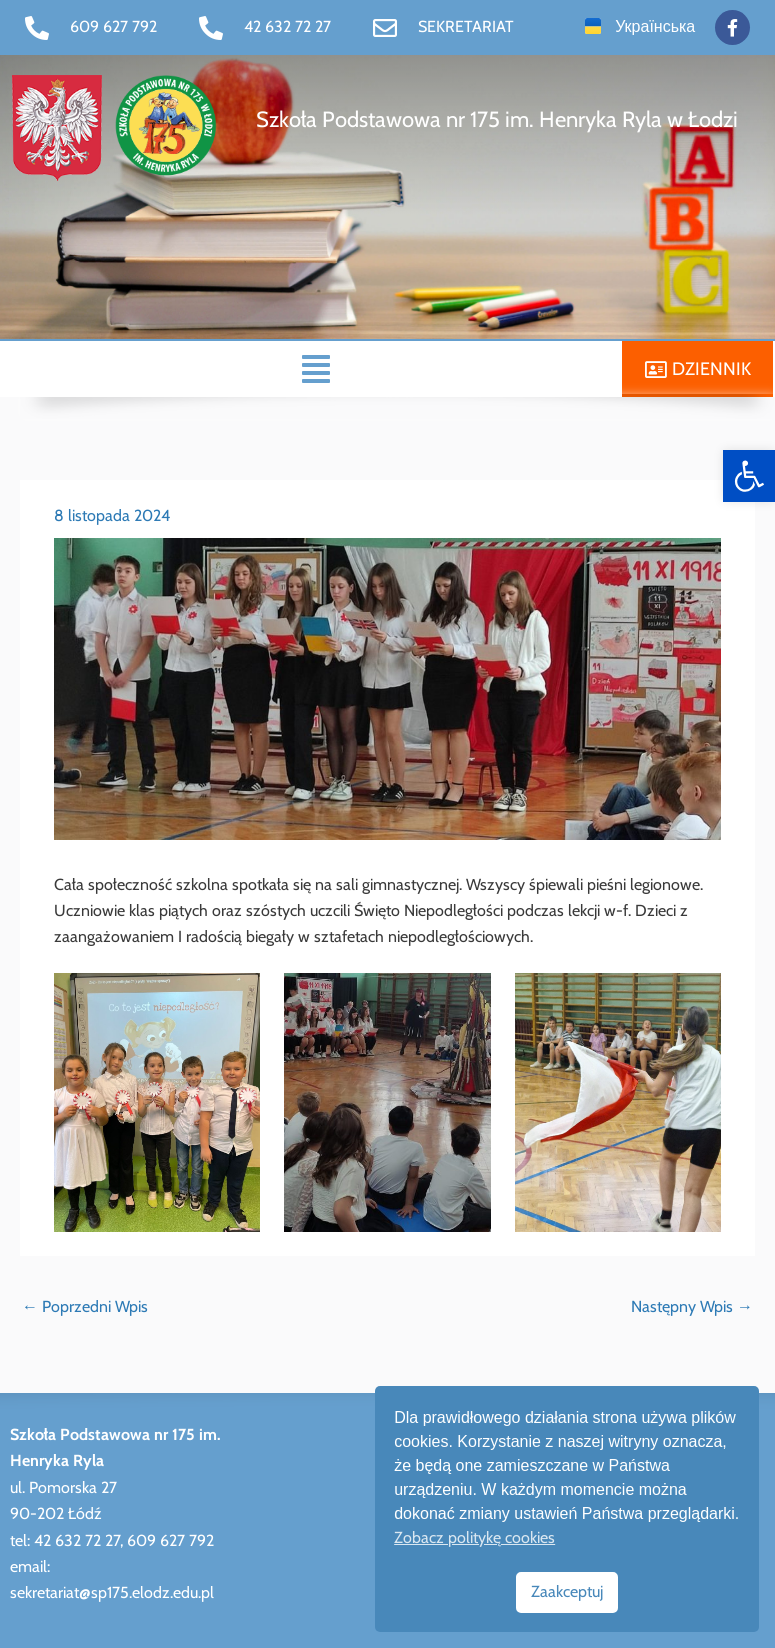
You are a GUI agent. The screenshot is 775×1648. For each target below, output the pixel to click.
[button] (316, 367)
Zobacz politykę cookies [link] (474, 1537)
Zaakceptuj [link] (567, 1591)
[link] (749, 476)
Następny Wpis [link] (692, 1305)
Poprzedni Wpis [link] (85, 1305)
